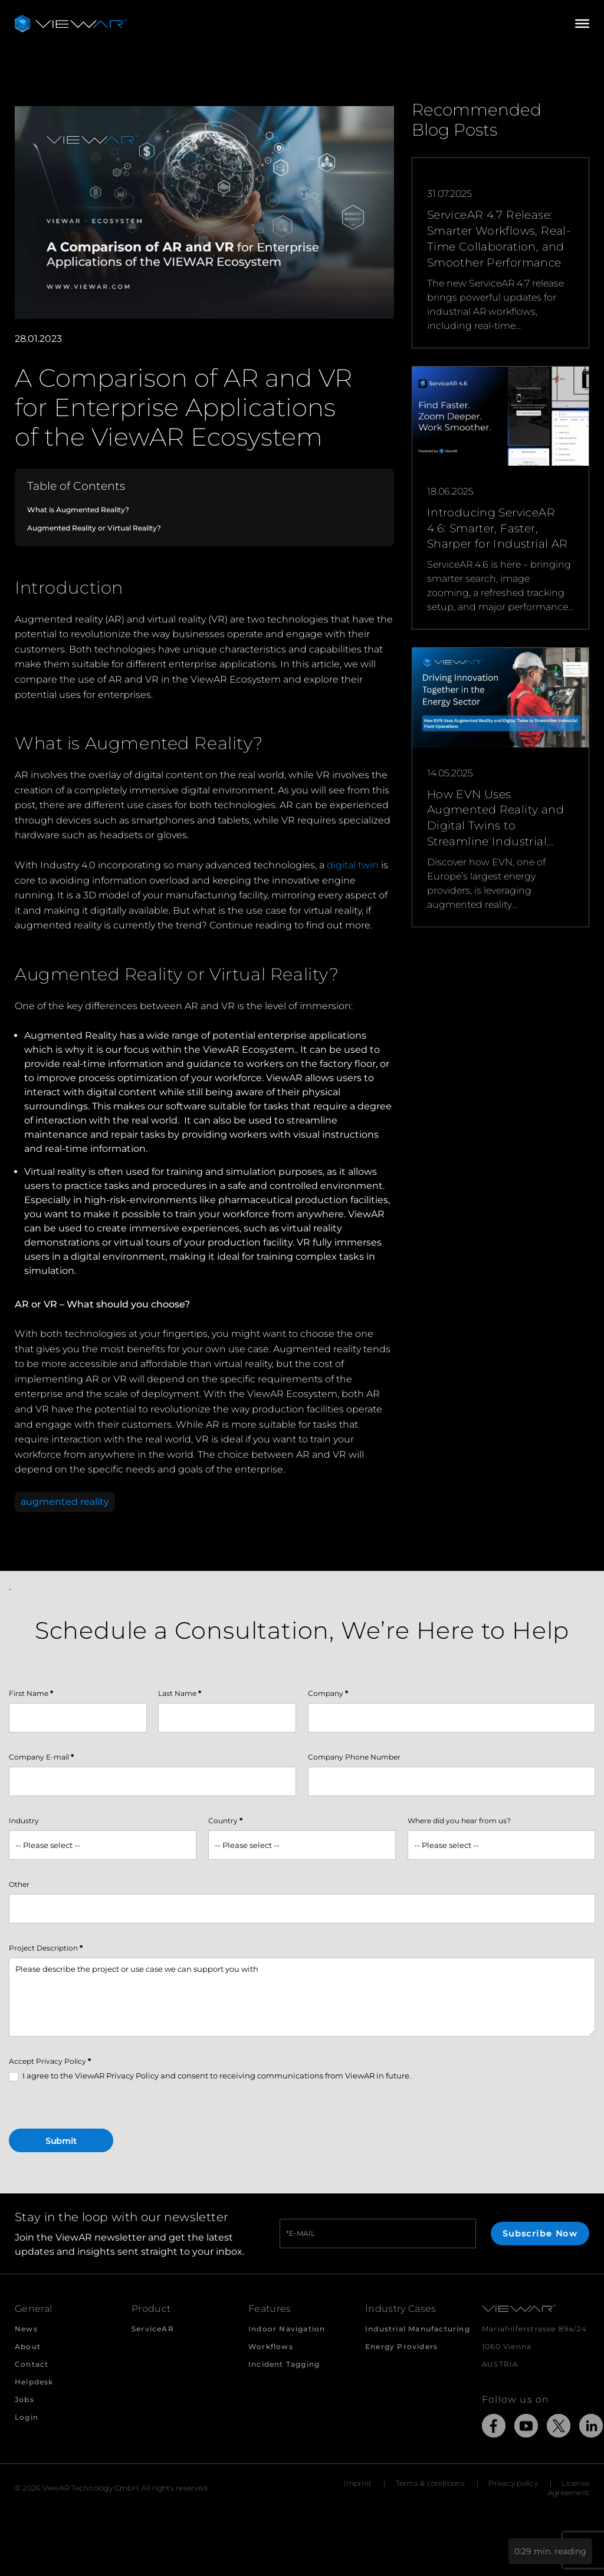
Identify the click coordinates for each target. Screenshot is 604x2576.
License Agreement (568, 2488)
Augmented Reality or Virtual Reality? (94, 528)
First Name (31, 1693)
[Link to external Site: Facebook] (493, 2428)
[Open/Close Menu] (582, 23)
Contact (31, 2364)
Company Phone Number (354, 1757)
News (26, 2328)
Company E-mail (41, 1757)
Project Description (46, 1947)
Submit (61, 2141)
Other (19, 1884)
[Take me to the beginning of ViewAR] (71, 23)
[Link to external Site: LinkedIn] (591, 2428)
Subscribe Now (540, 2233)
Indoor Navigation (286, 2328)
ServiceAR (153, 2328)
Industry (24, 1820)
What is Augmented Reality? (78, 510)
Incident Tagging (284, 2364)
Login (26, 2417)
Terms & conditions (430, 2483)
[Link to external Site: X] (558, 2428)
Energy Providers (401, 2346)
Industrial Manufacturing (417, 2328)
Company (328, 1693)
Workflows (270, 2346)
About (28, 2346)
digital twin (353, 865)
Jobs (24, 2399)
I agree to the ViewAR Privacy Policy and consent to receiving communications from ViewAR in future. (210, 2076)
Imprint (358, 2483)
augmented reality (65, 1501)
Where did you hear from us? (459, 1820)
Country (225, 1820)
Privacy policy (512, 2483)
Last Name (179, 1693)
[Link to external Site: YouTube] (526, 2428)
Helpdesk (34, 2381)
